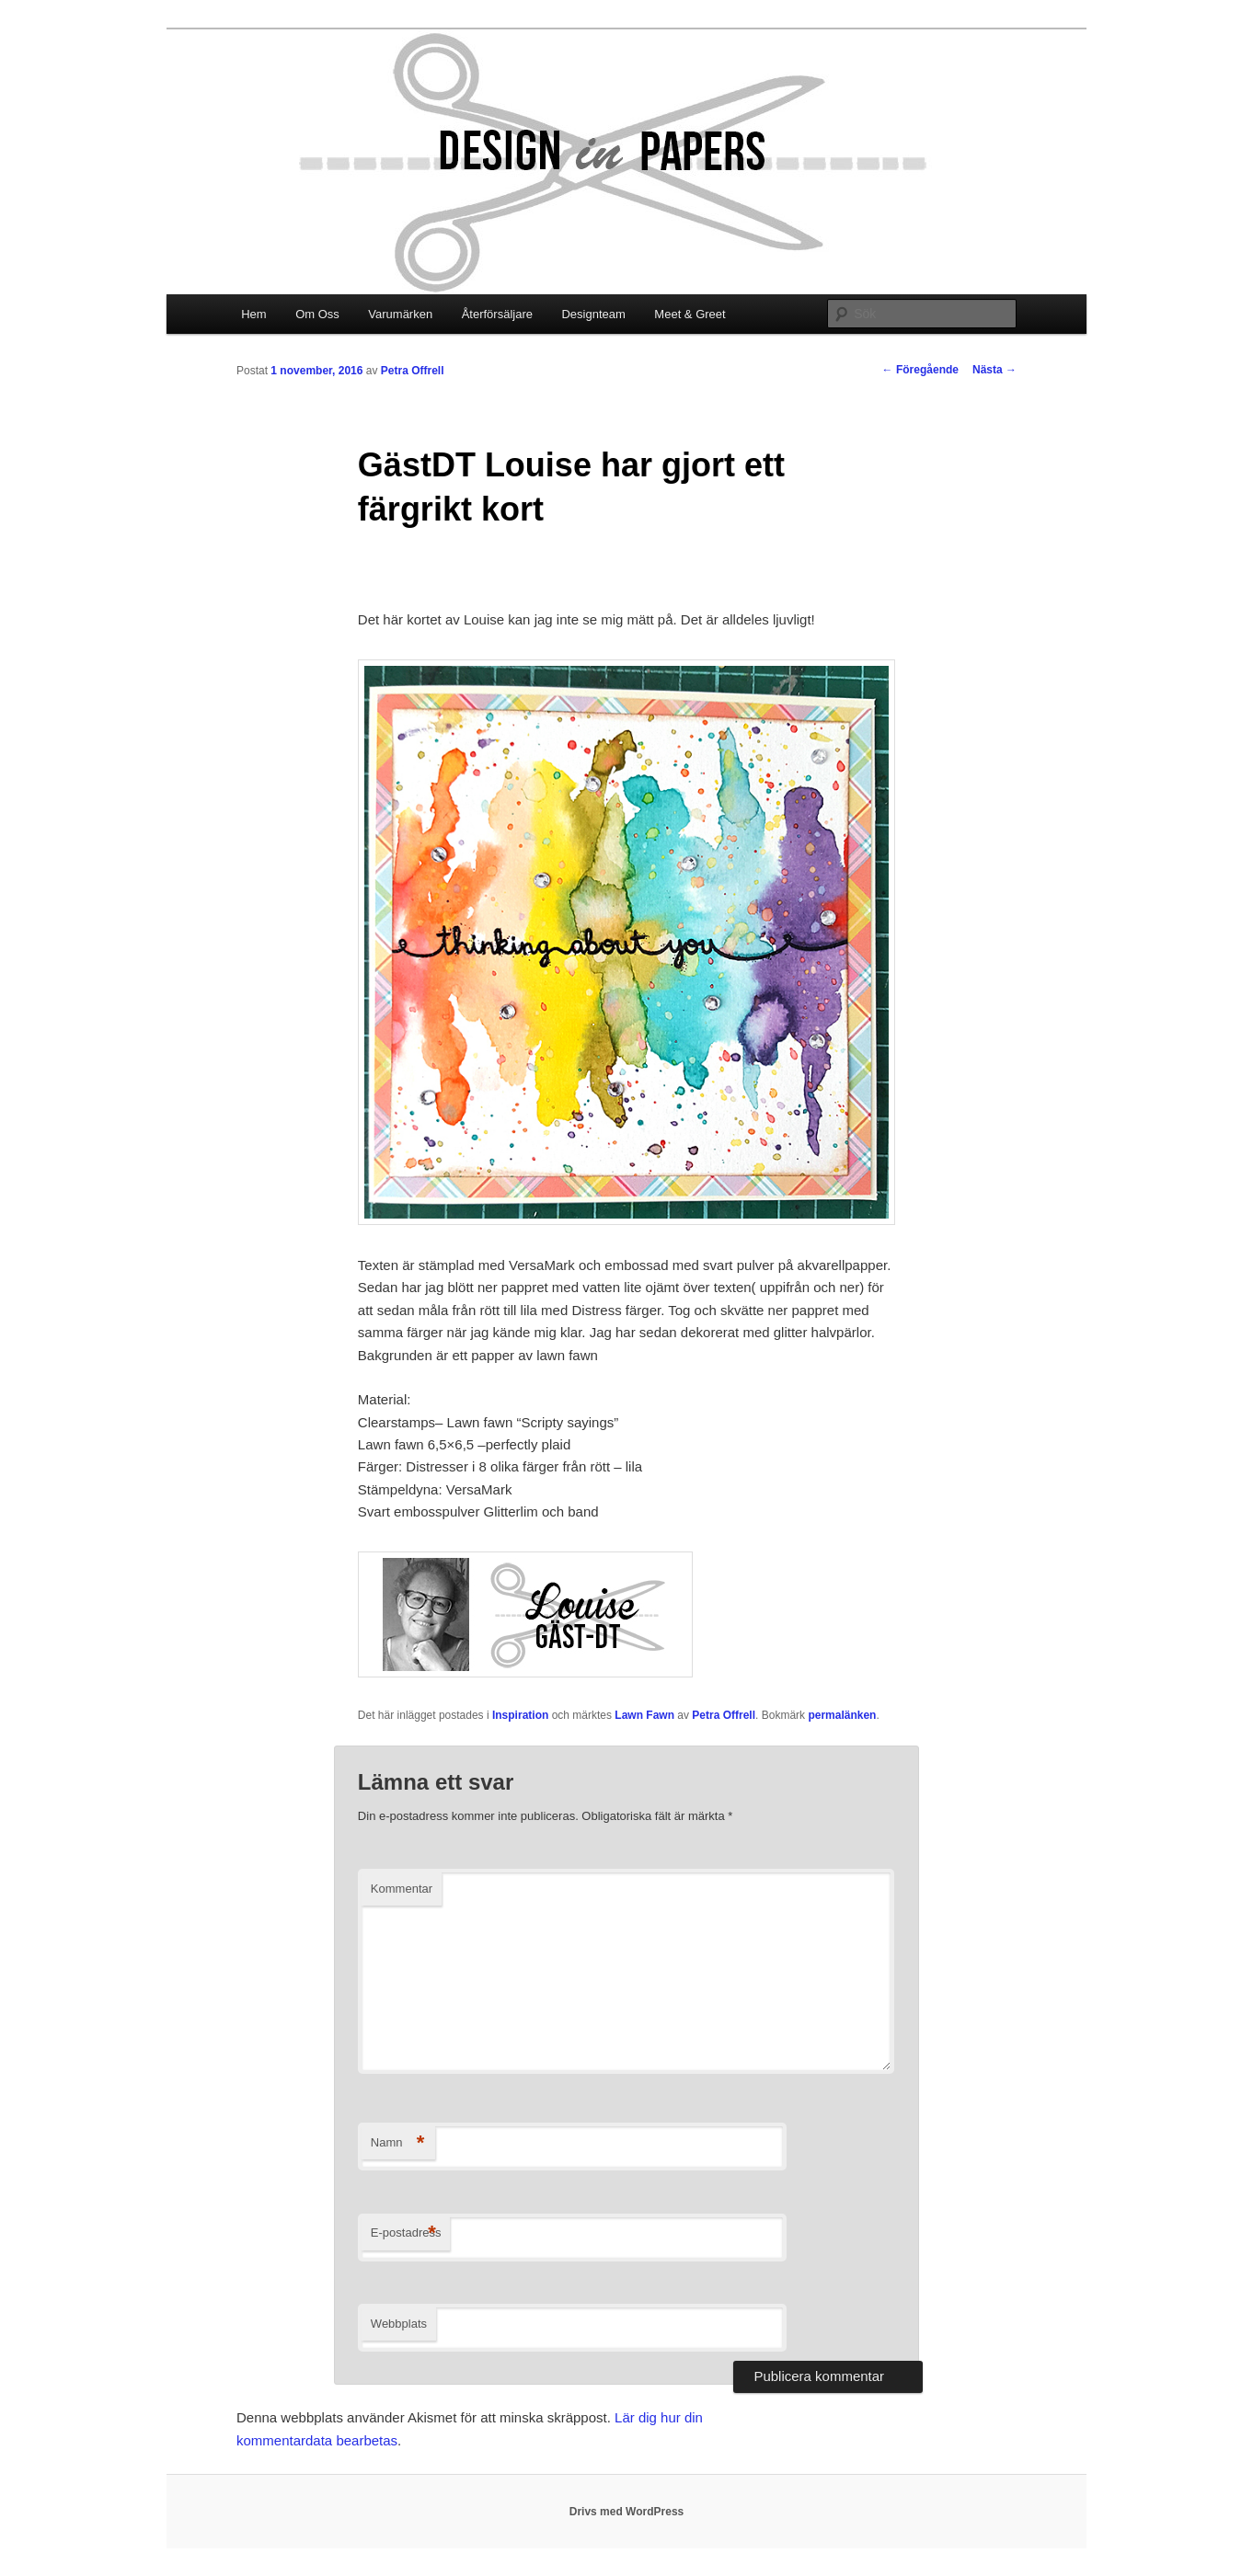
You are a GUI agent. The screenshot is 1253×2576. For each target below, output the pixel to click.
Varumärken (400, 314)
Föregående (920, 369)
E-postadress (406, 2233)
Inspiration (520, 1715)
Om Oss (317, 314)
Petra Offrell (412, 370)
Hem (253, 314)
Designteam (593, 314)
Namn (398, 2143)
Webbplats (399, 2323)
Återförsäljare (497, 314)
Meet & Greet (689, 314)
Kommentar (401, 1888)
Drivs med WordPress (626, 2511)
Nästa (994, 369)
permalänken (842, 1715)
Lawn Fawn (644, 1715)
